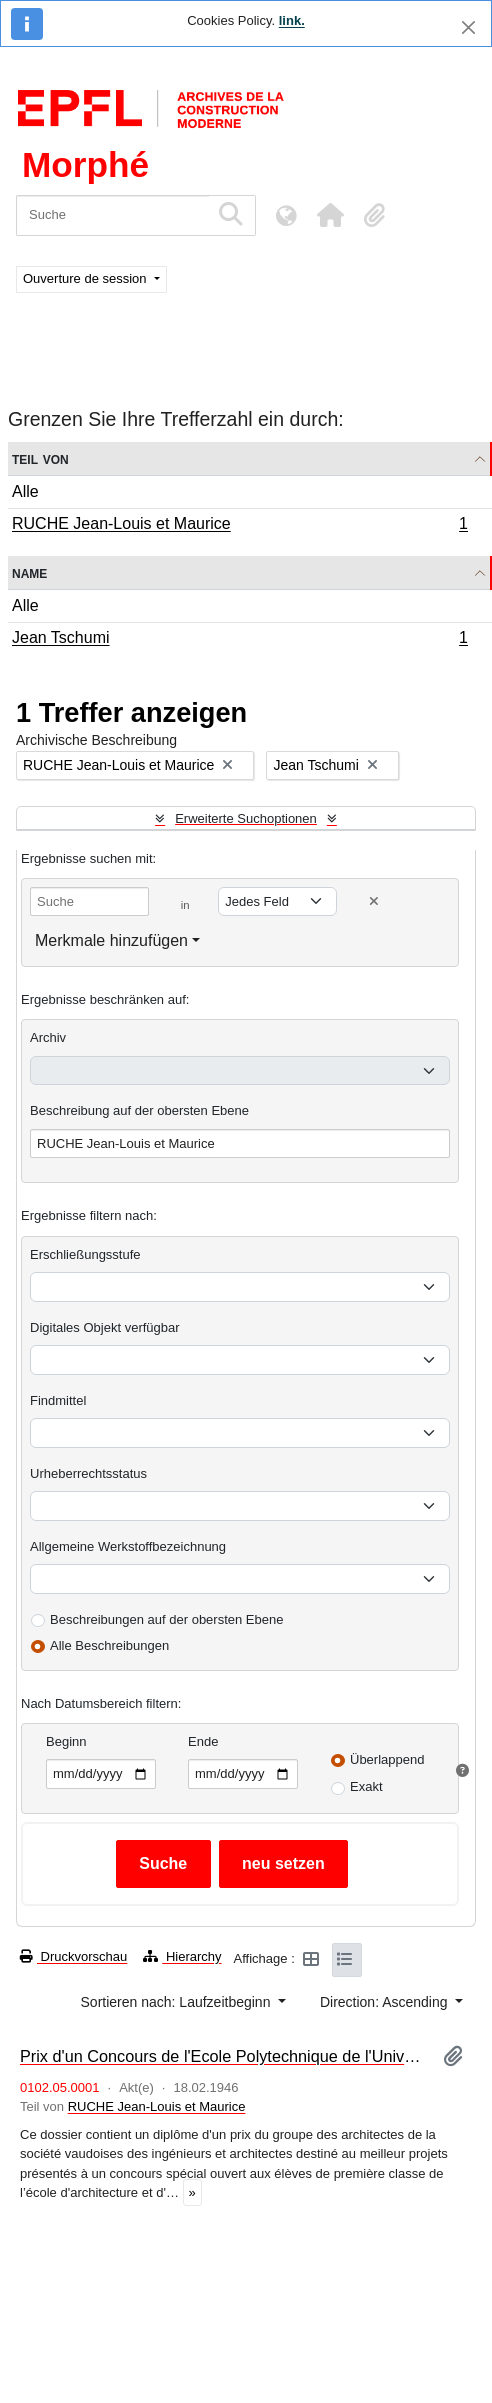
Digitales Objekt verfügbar (105, 1327)
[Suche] (112, 215)
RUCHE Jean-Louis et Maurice (239, 526)
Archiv (48, 1037)
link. (292, 20)
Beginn (66, 1741)
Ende (203, 1741)
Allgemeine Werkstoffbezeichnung (128, 1546)
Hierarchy (182, 1956)
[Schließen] (468, 27)
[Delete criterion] (374, 901)
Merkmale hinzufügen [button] (111, 940)
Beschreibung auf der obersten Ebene (139, 1110)
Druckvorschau (73, 1956)
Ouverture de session (86, 278)
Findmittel (58, 1400)
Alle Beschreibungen (109, 1645)
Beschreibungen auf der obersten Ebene (166, 1619)
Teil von (40, 458)
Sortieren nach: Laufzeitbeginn (178, 2002)
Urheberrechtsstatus (88, 1473)
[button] (330, 215)
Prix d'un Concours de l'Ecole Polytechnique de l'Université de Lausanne (223, 2056)
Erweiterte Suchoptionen (246, 818)
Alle (25, 491)
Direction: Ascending (386, 2002)
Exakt (366, 1786)
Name (29, 572)
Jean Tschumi (239, 640)
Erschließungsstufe (85, 1254)
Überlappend (387, 1759)
